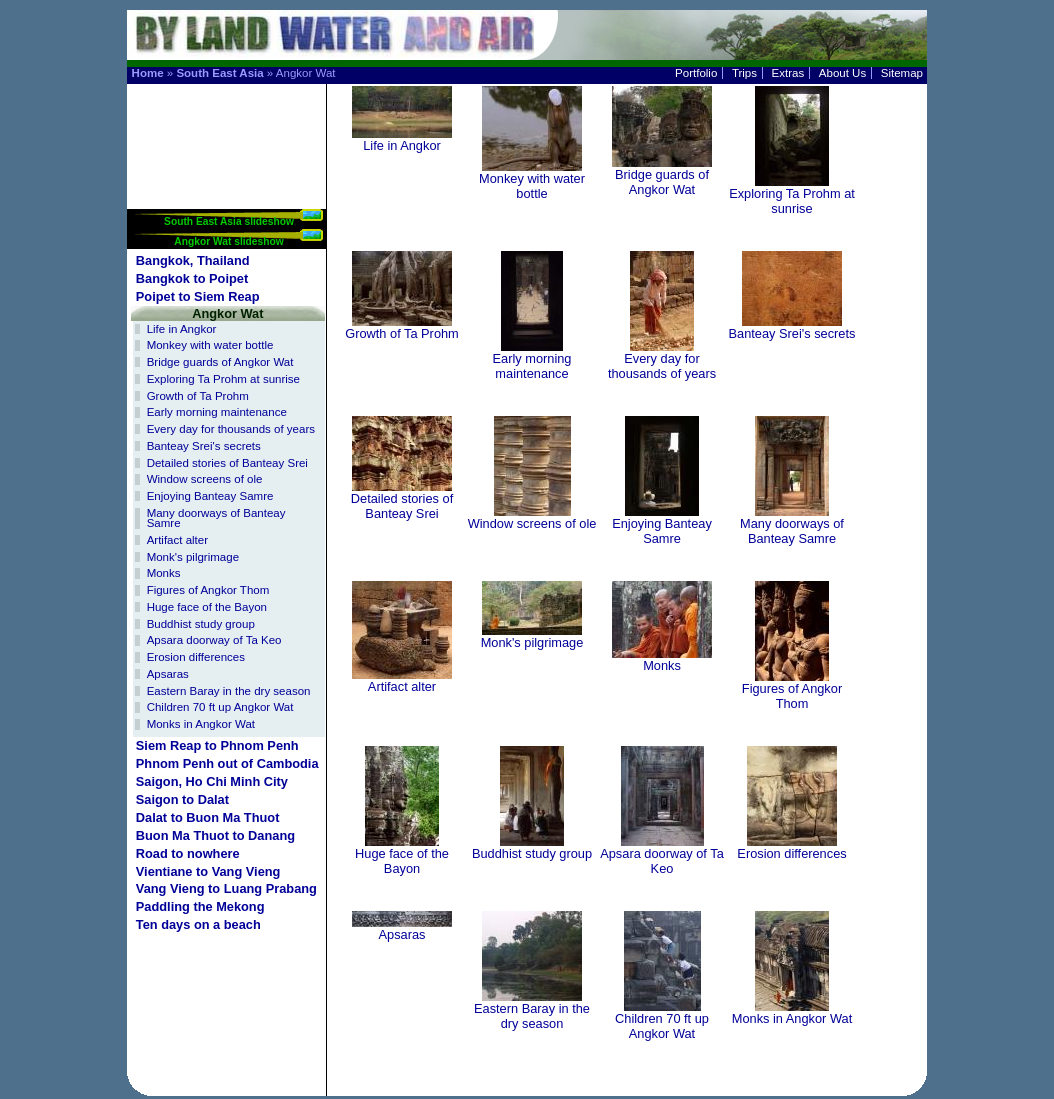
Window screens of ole (205, 479)
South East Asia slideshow (229, 221)
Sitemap (902, 73)
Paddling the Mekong (200, 906)
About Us (842, 73)
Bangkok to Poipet (192, 278)
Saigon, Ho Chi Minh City (212, 781)
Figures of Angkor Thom (208, 590)
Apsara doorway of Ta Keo (214, 640)
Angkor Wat (227, 313)
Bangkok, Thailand (193, 260)
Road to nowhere (188, 853)
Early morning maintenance (217, 412)
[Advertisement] (227, 146)
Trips (744, 73)
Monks (164, 573)
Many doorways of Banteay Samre (216, 518)
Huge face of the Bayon (207, 607)
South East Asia (219, 73)
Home (148, 73)
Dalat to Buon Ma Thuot (208, 817)
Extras (788, 73)
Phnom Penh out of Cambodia (227, 763)
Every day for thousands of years (231, 429)
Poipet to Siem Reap (198, 296)
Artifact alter (177, 540)
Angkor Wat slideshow (228, 241)
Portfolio (696, 73)
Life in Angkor (182, 329)
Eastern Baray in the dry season (229, 691)
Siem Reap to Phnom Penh (217, 745)
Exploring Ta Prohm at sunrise (223, 379)
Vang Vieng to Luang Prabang (226, 888)
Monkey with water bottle (210, 345)
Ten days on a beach (198, 924)
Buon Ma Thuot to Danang (215, 835)
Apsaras (168, 674)
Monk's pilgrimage (193, 557)
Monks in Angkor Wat (201, 724)
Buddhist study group (201, 624)
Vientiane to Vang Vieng (208, 871)
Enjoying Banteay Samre (210, 496)
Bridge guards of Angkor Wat (220, 362)
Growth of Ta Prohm (198, 396)
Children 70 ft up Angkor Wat (220, 707)
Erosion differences (196, 657)
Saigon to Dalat (182, 799)
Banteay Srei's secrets (204, 446)
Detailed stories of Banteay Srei (227, 463)
